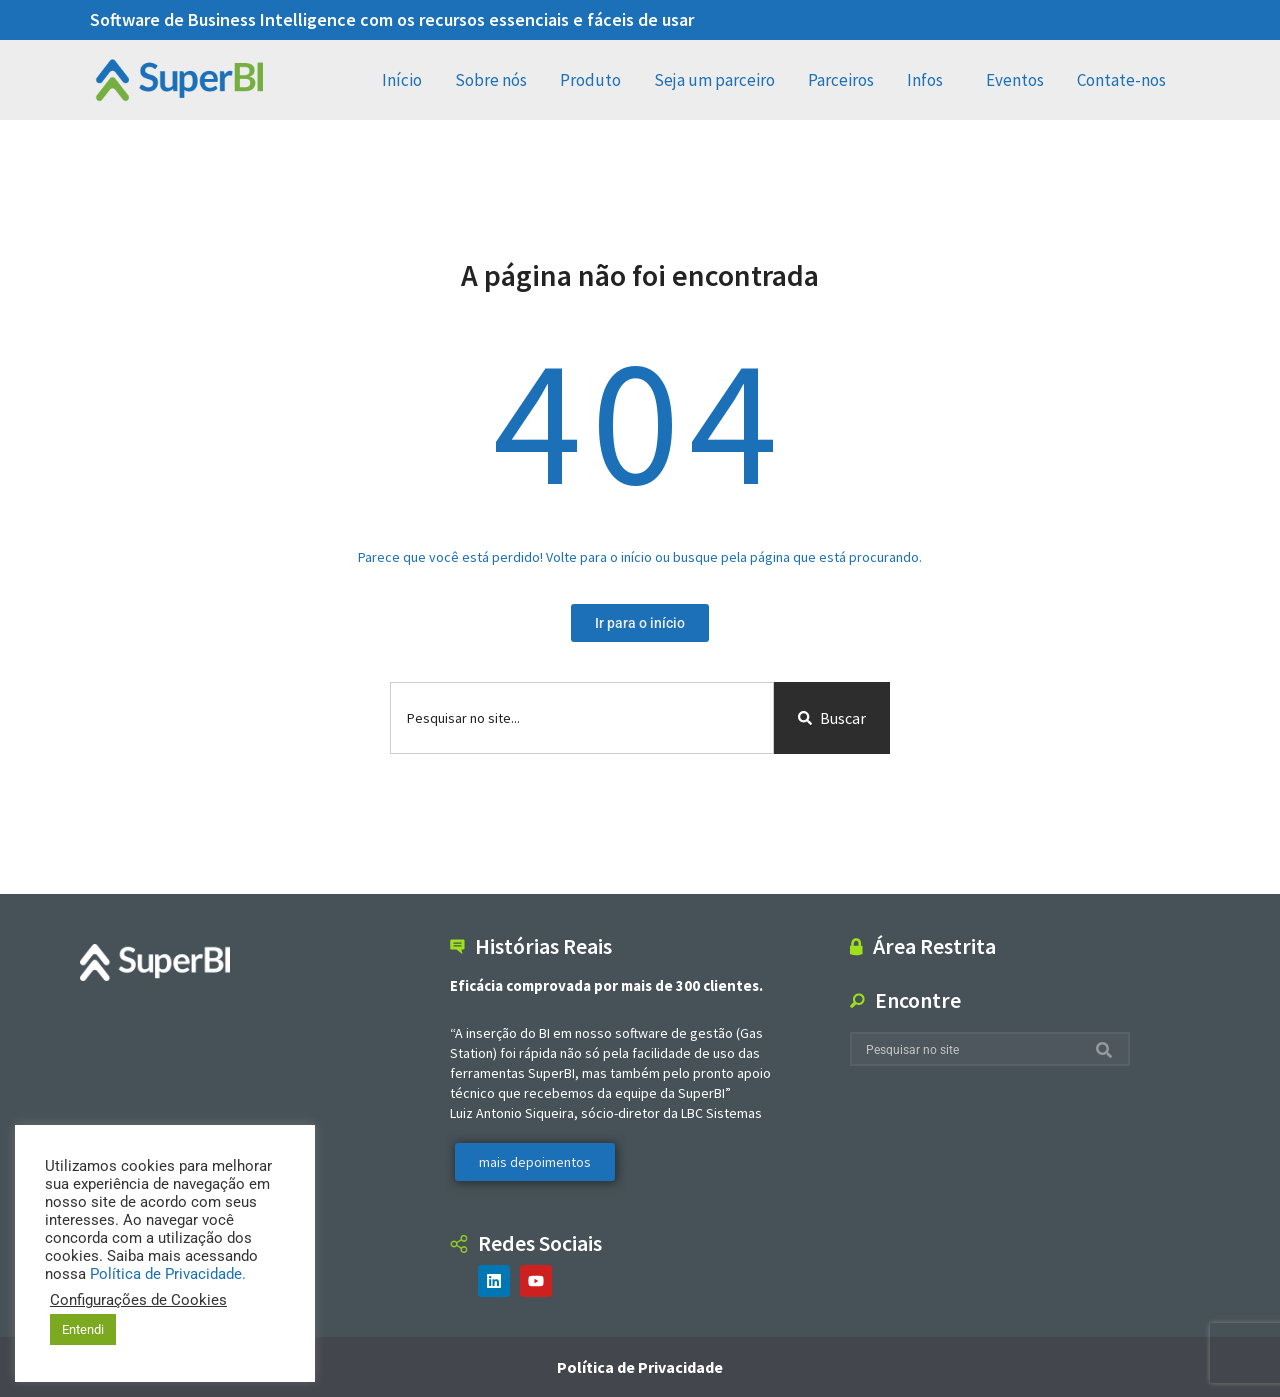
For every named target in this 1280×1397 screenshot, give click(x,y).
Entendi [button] (83, 1329)
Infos (930, 80)
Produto (590, 80)
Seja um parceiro (714, 80)
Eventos (1015, 80)
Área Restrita (934, 946)
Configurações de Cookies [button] (138, 1300)
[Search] (1108, 1049)
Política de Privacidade (640, 1367)
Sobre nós (491, 80)
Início (402, 80)
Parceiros (841, 80)
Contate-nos (1126, 80)
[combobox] (582, 718)
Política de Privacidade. (168, 1274)
